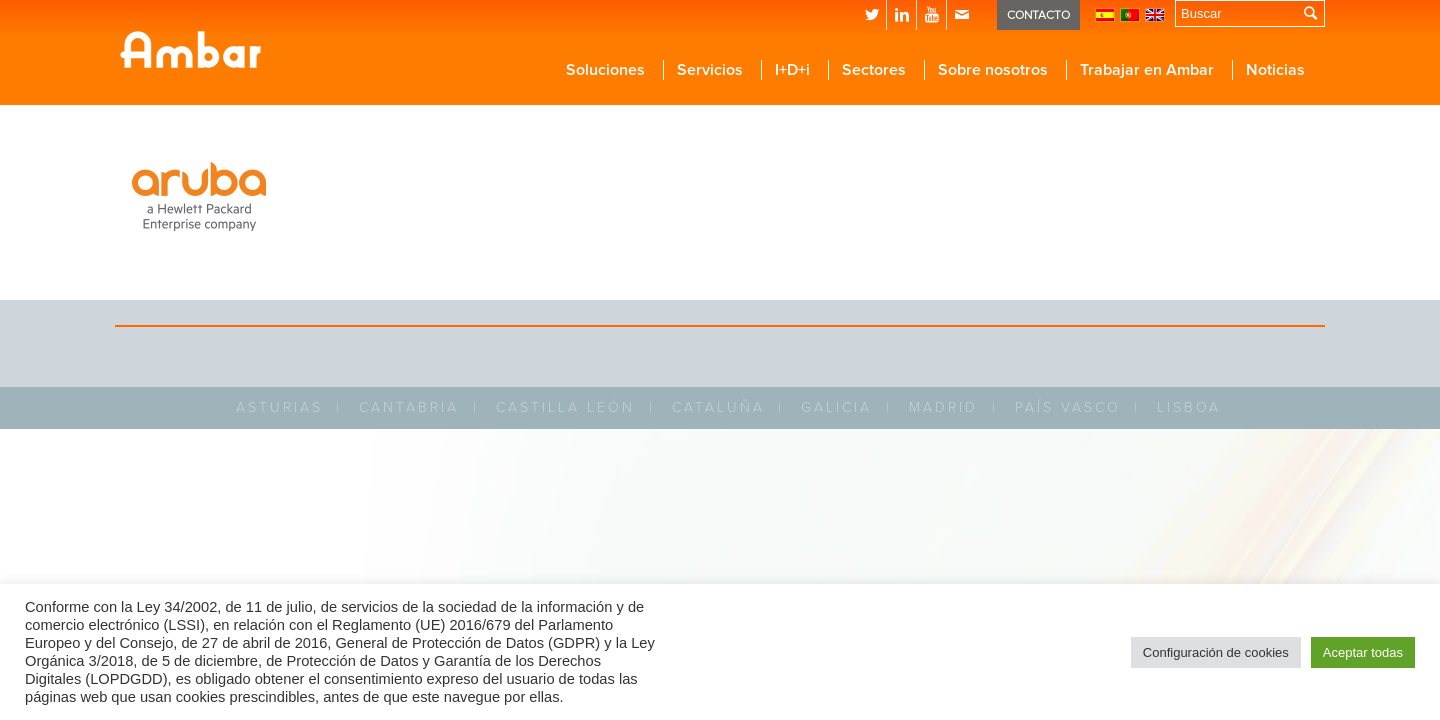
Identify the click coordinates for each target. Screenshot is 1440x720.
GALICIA (836, 407)
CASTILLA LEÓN (565, 407)
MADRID (943, 407)
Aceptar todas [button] (1363, 652)
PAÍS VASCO (1068, 407)
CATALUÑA (718, 407)
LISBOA (1189, 407)
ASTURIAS (279, 407)
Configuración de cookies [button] (1216, 652)
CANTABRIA (409, 407)
